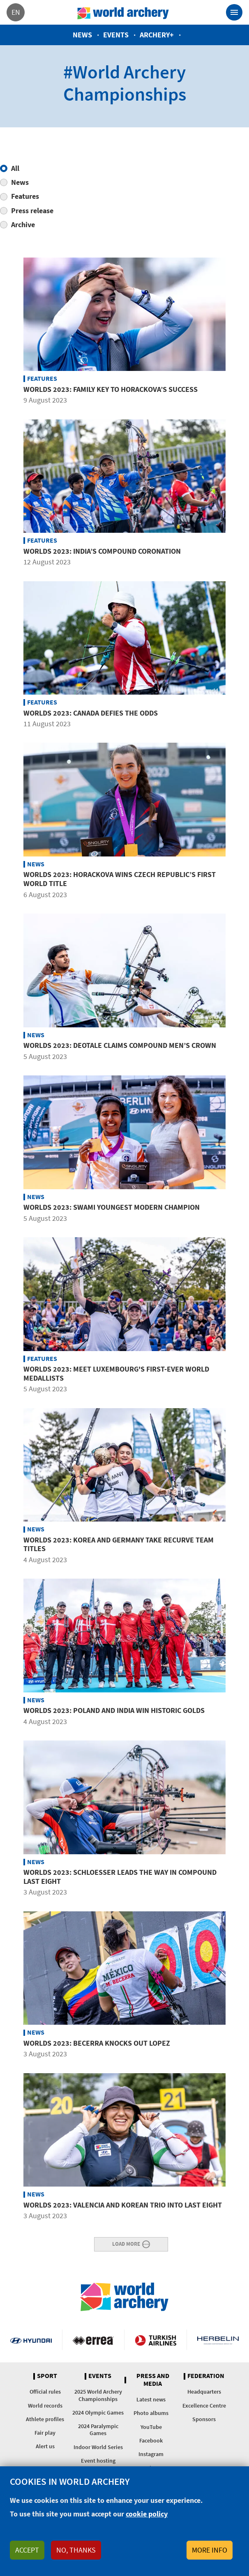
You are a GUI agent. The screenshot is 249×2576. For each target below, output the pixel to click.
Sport (47, 2376)
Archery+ (157, 34)
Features (25, 196)
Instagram (151, 2454)
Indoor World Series (98, 2447)
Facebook (151, 2440)
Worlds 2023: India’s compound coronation (102, 551)
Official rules (45, 2391)
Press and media (152, 2379)
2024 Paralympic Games (98, 2429)
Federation (205, 2376)
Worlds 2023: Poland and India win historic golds (114, 1710)
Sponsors (204, 2419)
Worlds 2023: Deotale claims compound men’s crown (119, 1045)
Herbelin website (218, 2340)
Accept (27, 2550)
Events (116, 34)
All (15, 168)
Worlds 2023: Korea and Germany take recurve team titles (118, 1544)
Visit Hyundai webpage (31, 2340)
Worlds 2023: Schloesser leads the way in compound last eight (120, 1876)
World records (45, 2405)
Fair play (45, 2432)
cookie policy (147, 2513)
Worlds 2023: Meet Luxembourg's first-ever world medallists (116, 1373)
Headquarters (204, 2391)
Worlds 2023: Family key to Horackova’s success (110, 389)
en (16, 12)
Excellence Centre (204, 2405)
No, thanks (76, 2550)
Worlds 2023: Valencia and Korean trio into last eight (122, 2205)
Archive (23, 224)
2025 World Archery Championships (98, 2395)
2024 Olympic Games (98, 2412)
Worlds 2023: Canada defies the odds (90, 713)
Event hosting (98, 2460)
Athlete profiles (45, 2419)
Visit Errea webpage (93, 2340)
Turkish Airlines (155, 2340)
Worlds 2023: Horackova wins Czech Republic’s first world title (119, 879)
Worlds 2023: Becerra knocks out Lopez (96, 2043)
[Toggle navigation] (234, 12)
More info (209, 2550)
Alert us (45, 2446)
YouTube (151, 2427)
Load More (126, 2243)
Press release (32, 210)
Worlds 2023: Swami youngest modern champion (111, 1207)
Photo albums (151, 2413)
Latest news (151, 2399)
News (82, 34)
